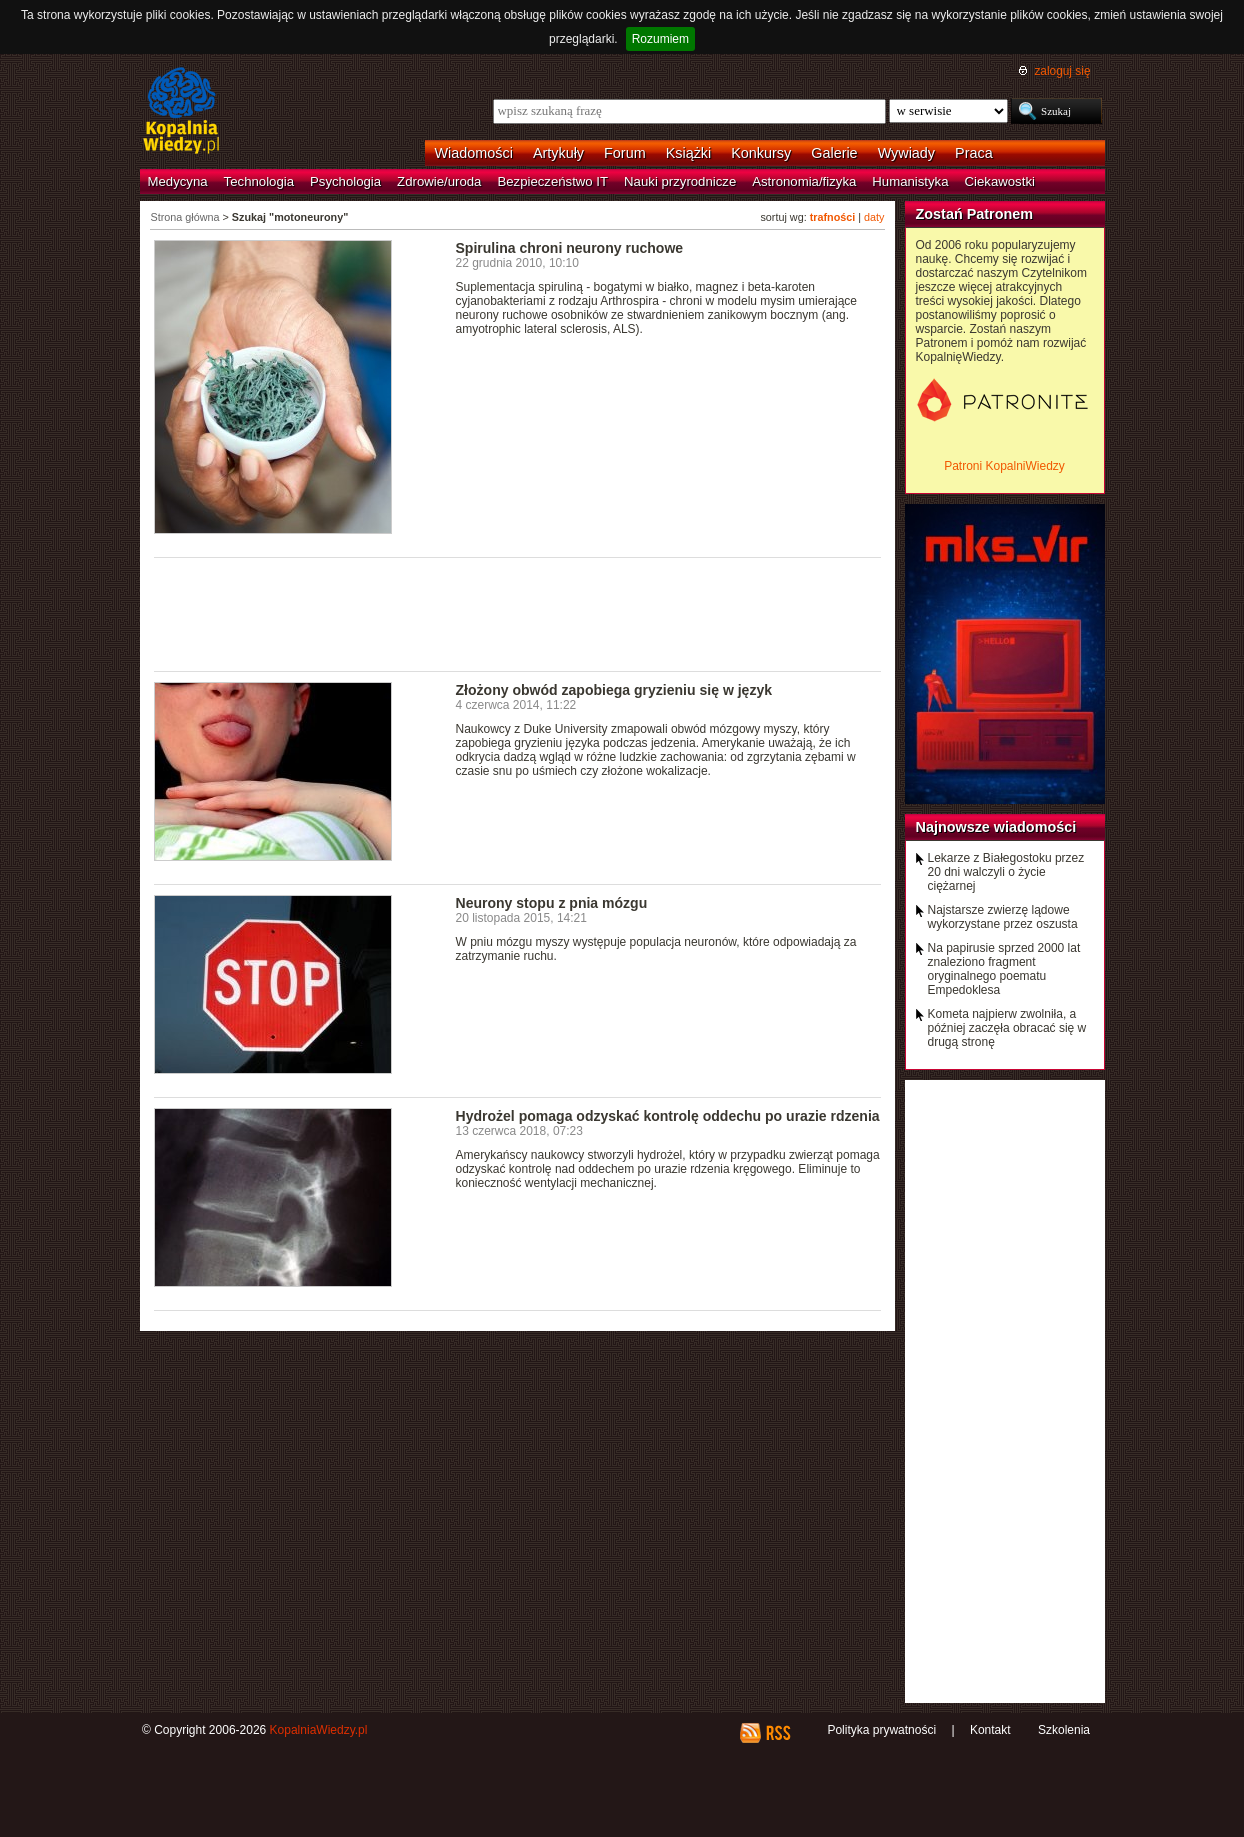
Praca (974, 153)
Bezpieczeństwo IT (552, 181)
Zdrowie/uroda (439, 181)
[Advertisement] (518, 613)
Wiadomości (474, 153)
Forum (625, 153)
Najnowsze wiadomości (996, 827)
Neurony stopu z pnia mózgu (552, 903)
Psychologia (345, 181)
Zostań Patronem (975, 214)
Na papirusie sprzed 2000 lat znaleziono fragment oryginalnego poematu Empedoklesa (1004, 969)
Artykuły (558, 153)
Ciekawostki (1000, 181)
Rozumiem (660, 39)
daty (874, 217)
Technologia (259, 181)
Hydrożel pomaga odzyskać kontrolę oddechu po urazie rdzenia (668, 1116)
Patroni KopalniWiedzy (1004, 466)
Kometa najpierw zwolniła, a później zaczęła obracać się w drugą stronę (1007, 1028)
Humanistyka (910, 181)
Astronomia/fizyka (804, 181)
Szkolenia (1064, 1730)
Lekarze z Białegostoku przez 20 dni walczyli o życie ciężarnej (1006, 872)
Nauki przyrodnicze (680, 181)
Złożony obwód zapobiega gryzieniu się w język (614, 690)
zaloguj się (1062, 71)
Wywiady (906, 153)
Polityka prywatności (881, 1730)
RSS (777, 1733)
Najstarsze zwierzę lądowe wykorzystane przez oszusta (1003, 917)
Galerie (834, 153)
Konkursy (761, 153)
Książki (689, 153)
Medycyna (178, 181)
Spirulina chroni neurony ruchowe (570, 248)
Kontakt (990, 1730)
